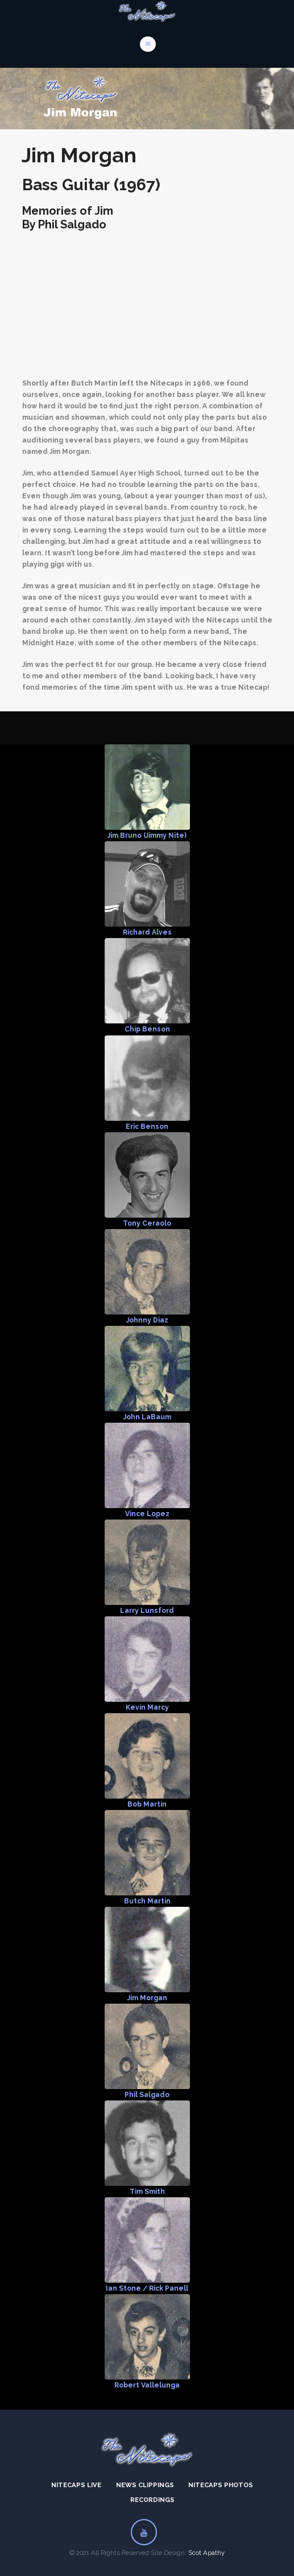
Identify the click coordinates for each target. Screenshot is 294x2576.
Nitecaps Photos (220, 2485)
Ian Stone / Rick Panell (147, 2288)
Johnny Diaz (147, 1320)
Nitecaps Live (76, 2485)
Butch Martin (147, 1901)
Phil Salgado (147, 2095)
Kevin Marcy (147, 1707)
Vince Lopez (147, 1514)
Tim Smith (147, 2192)
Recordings (152, 2500)
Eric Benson (147, 1127)
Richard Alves (147, 932)
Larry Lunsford (147, 1611)
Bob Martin (147, 1804)
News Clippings (145, 2485)
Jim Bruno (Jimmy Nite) (147, 835)
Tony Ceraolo (147, 1223)
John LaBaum (147, 1417)
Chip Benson (147, 1029)
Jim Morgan (147, 1998)
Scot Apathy (206, 2553)
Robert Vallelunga (147, 2385)
